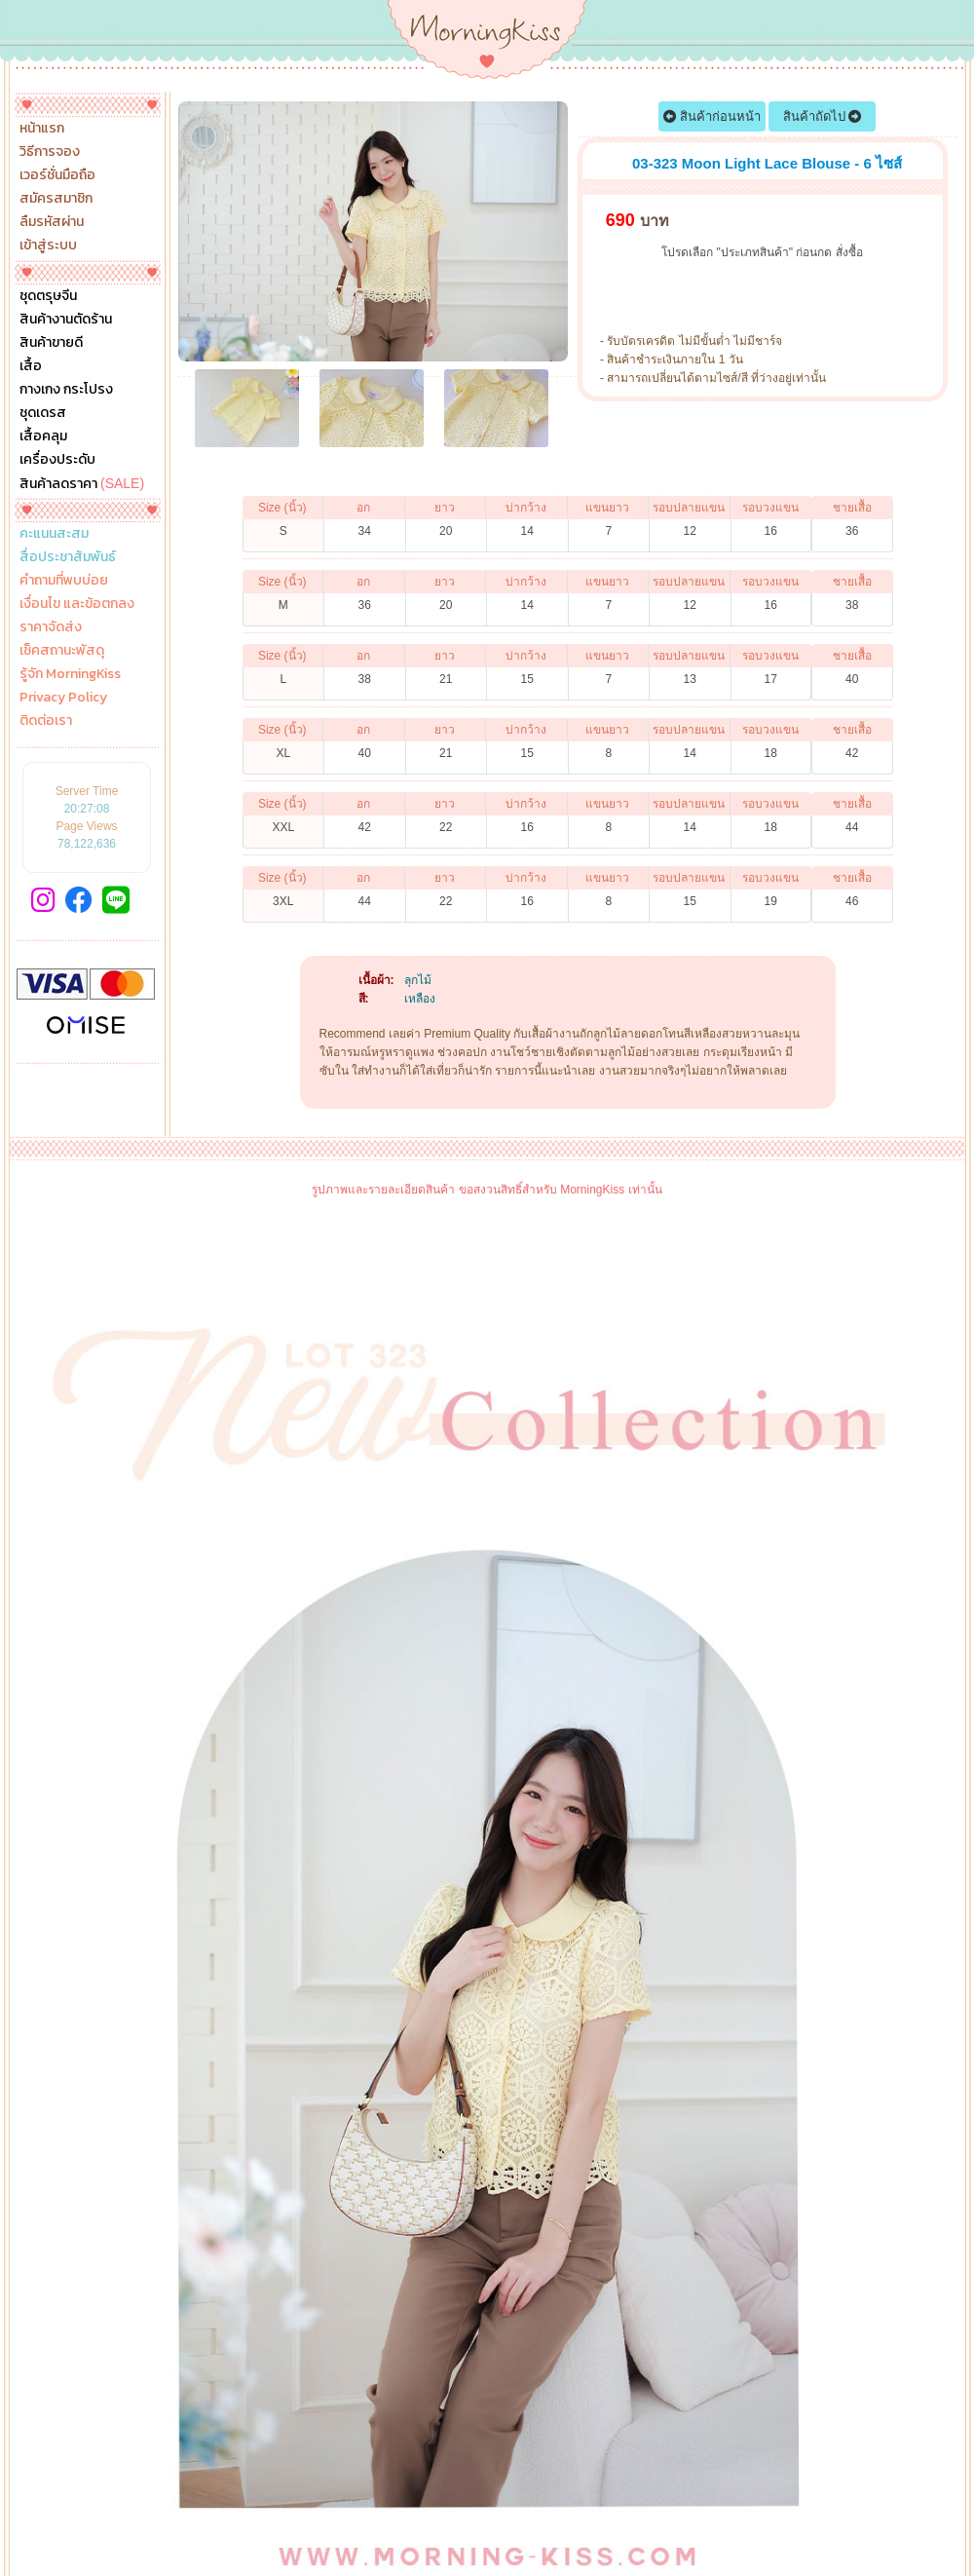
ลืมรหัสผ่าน (51, 222)
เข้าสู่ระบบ (48, 245)
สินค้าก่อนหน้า (712, 116)
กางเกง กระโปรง (66, 389)
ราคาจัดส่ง (50, 627)
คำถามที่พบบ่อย (63, 580)
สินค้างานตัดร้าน (65, 319)
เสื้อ (30, 366)
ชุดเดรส (42, 413)
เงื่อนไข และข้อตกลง (76, 604)
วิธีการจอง (49, 152)
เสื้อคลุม (43, 436)
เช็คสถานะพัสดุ (61, 651)
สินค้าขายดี (51, 343)
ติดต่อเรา (45, 721)
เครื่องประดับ (57, 460)
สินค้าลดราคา (81, 483)
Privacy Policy (63, 697)
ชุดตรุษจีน (48, 296)
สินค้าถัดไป (822, 116)
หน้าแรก (41, 128)
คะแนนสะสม (54, 534)
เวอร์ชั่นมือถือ (57, 175)
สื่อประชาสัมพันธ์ (67, 557)
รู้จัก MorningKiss (70, 674)
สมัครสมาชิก (56, 198)
